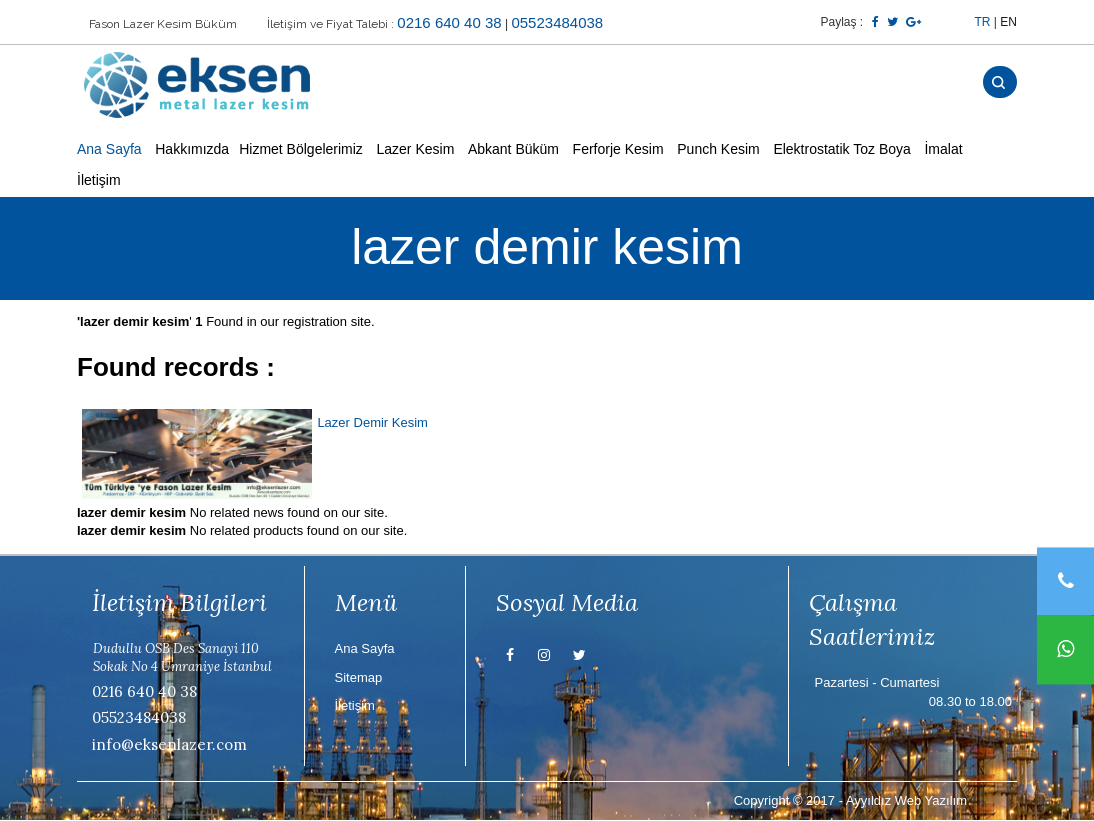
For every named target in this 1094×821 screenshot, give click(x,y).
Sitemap (359, 677)
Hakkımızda (192, 150)
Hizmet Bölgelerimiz (301, 150)
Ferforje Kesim (618, 150)
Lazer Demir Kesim (372, 422)
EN (1008, 22)
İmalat (943, 150)
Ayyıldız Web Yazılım (906, 800)
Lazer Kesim (415, 150)
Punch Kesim (718, 150)
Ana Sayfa (109, 150)
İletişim (99, 181)
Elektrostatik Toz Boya (841, 150)
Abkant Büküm (513, 150)
